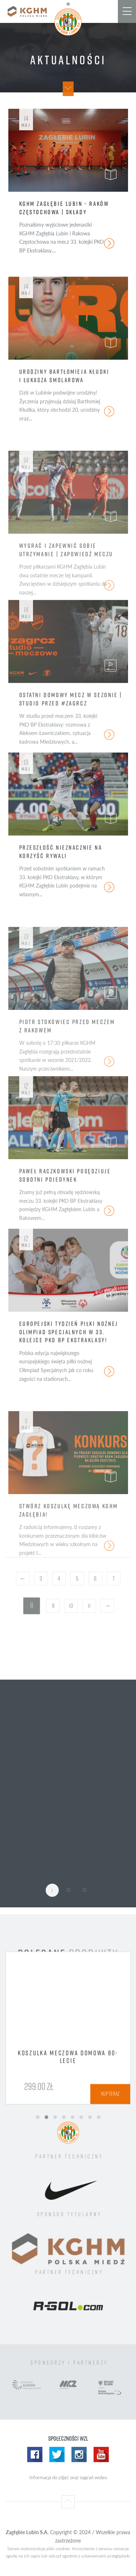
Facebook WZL (34, 2454)
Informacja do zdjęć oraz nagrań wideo (68, 2477)
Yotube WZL (101, 2454)
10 (71, 1605)
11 (89, 1605)
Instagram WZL (79, 2454)
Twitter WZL (57, 2454)
